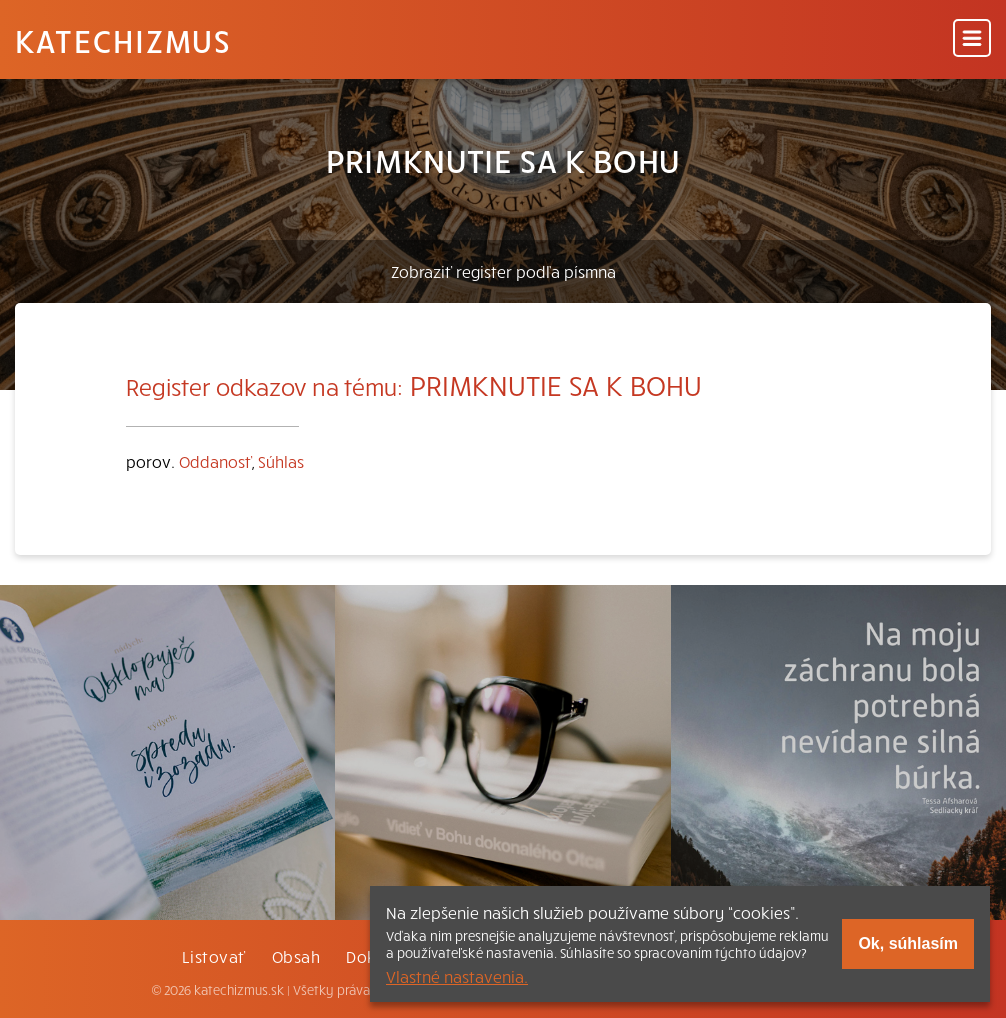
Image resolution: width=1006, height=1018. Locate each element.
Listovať (214, 956)
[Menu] (972, 39)
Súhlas (281, 461)
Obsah (296, 956)
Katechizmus (123, 40)
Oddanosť (215, 461)
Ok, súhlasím (908, 943)
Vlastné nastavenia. (457, 976)
